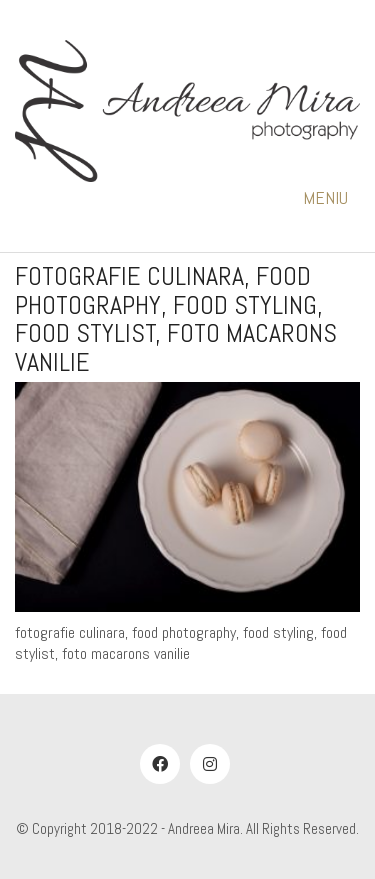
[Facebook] (160, 764)
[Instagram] (210, 764)
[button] (331, 198)
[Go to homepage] (187, 112)
